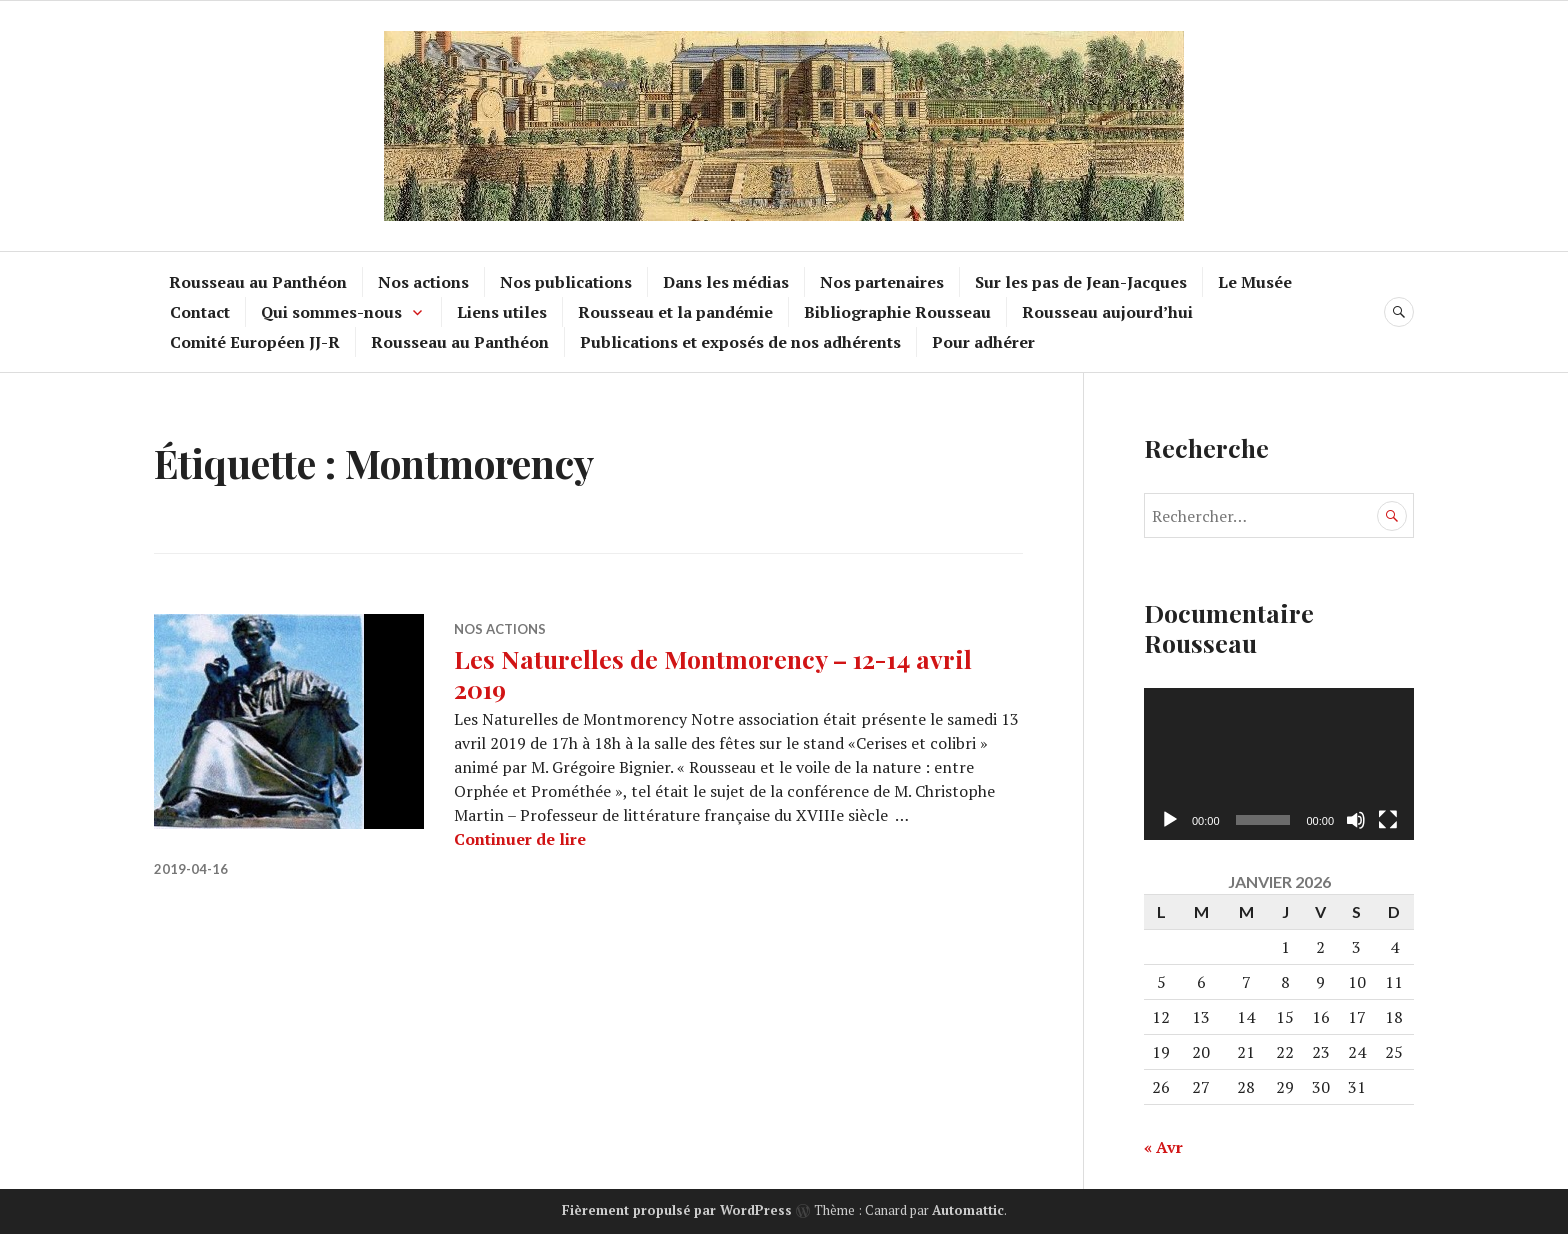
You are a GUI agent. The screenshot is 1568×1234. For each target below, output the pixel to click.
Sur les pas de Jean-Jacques (1081, 282)
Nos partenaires (882, 282)
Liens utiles (502, 312)
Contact (200, 312)
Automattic (968, 1210)
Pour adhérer (983, 342)
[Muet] (1356, 820)
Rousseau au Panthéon (258, 282)
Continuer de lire (520, 839)
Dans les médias (726, 282)
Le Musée (1255, 282)
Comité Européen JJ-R (255, 342)
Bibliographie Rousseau (897, 312)
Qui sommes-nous (331, 312)
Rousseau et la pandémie (675, 312)
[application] (1279, 764)
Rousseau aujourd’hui (1107, 312)
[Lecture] (1170, 820)
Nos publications (566, 282)
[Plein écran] (1388, 820)
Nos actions (423, 282)
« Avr (1163, 1147)
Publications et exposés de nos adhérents (740, 342)
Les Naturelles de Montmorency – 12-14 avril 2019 (713, 673)
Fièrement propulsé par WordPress (677, 1210)
